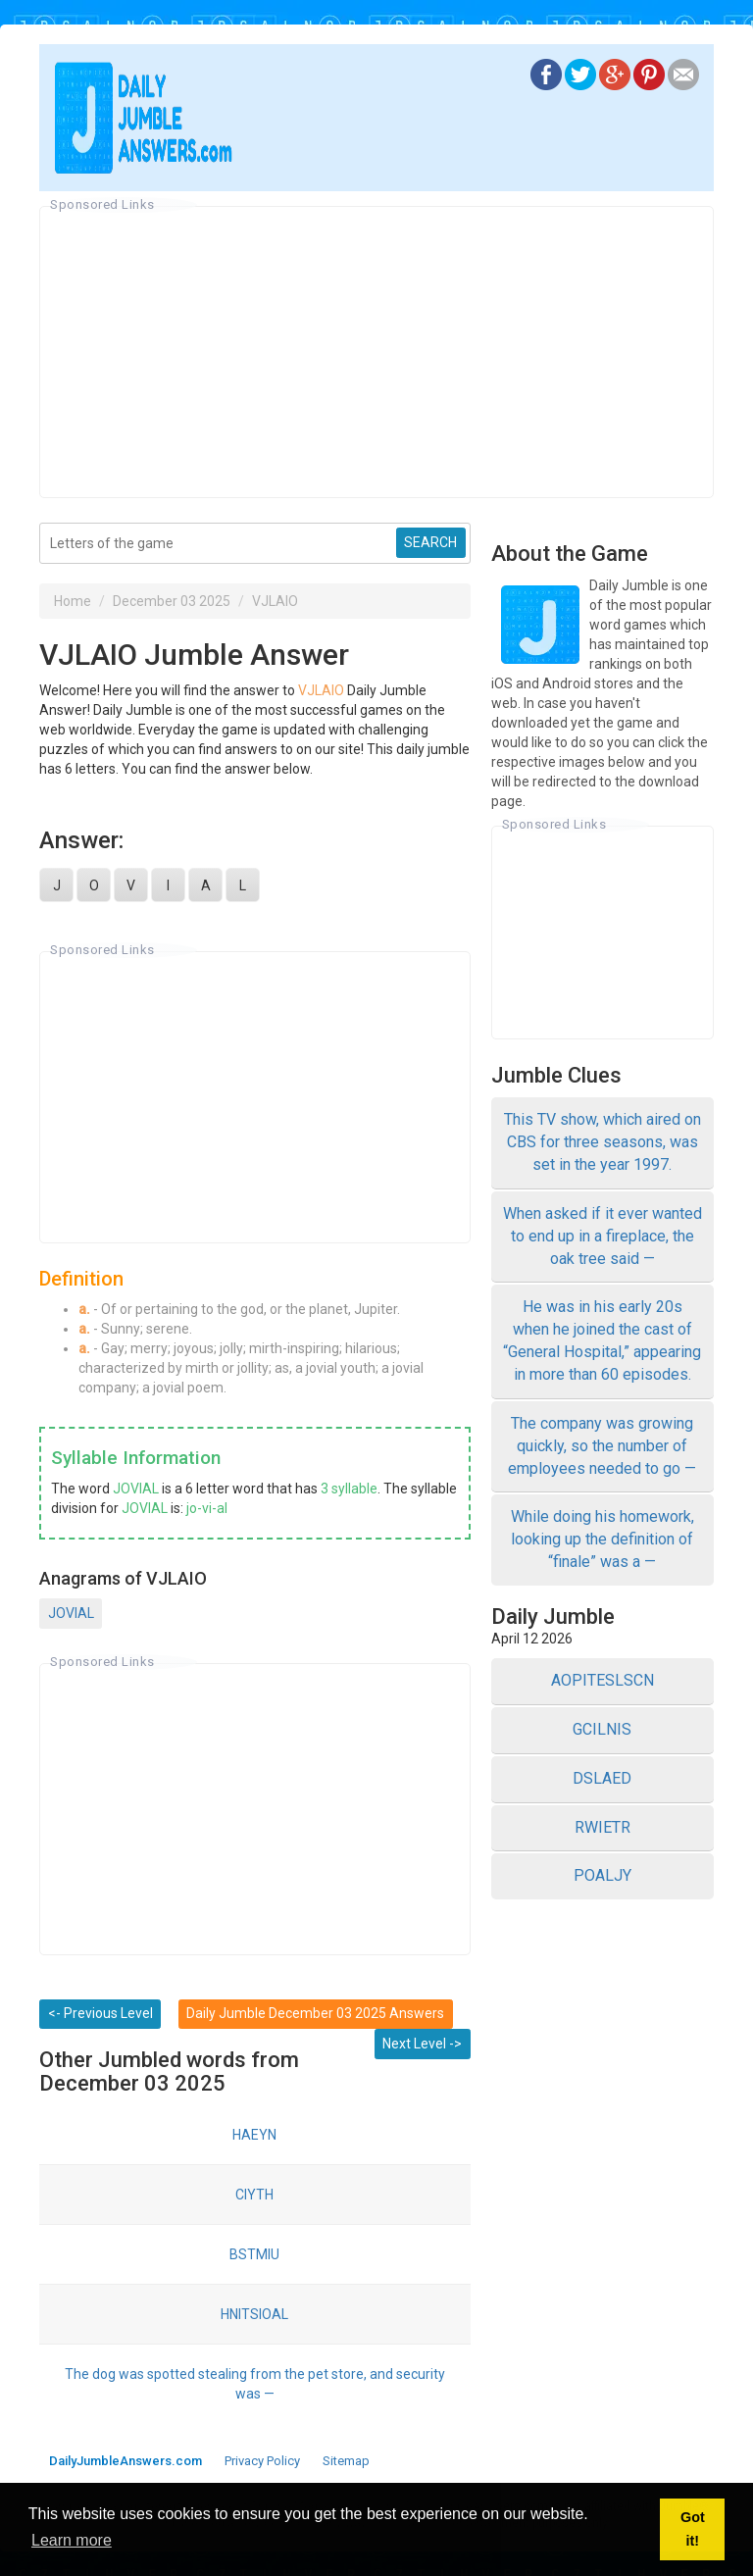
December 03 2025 (171, 601)
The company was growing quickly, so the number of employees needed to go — (602, 1446)
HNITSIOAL (254, 2314)
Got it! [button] (692, 2529)
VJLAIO (275, 601)
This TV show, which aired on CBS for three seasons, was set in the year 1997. (602, 1142)
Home (72, 601)
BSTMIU (254, 2254)
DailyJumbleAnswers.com (125, 2460)
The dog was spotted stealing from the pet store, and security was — (255, 2383)
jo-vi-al (206, 1508)
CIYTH (254, 2194)
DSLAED (602, 1778)
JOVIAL (136, 1488)
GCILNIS (602, 1729)
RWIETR (602, 1827)
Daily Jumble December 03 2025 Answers (315, 2013)
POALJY (602, 1875)
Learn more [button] (71, 2540)
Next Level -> (422, 2043)
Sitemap (346, 2460)
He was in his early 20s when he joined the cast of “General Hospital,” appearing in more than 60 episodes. (602, 1340)
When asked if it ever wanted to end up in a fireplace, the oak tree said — (602, 1236)
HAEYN (254, 2135)
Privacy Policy (262, 2460)
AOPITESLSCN (602, 1680)
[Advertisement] (376, 352)
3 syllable (349, 1488)
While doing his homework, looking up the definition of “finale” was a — (602, 1539)
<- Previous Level (100, 2013)
